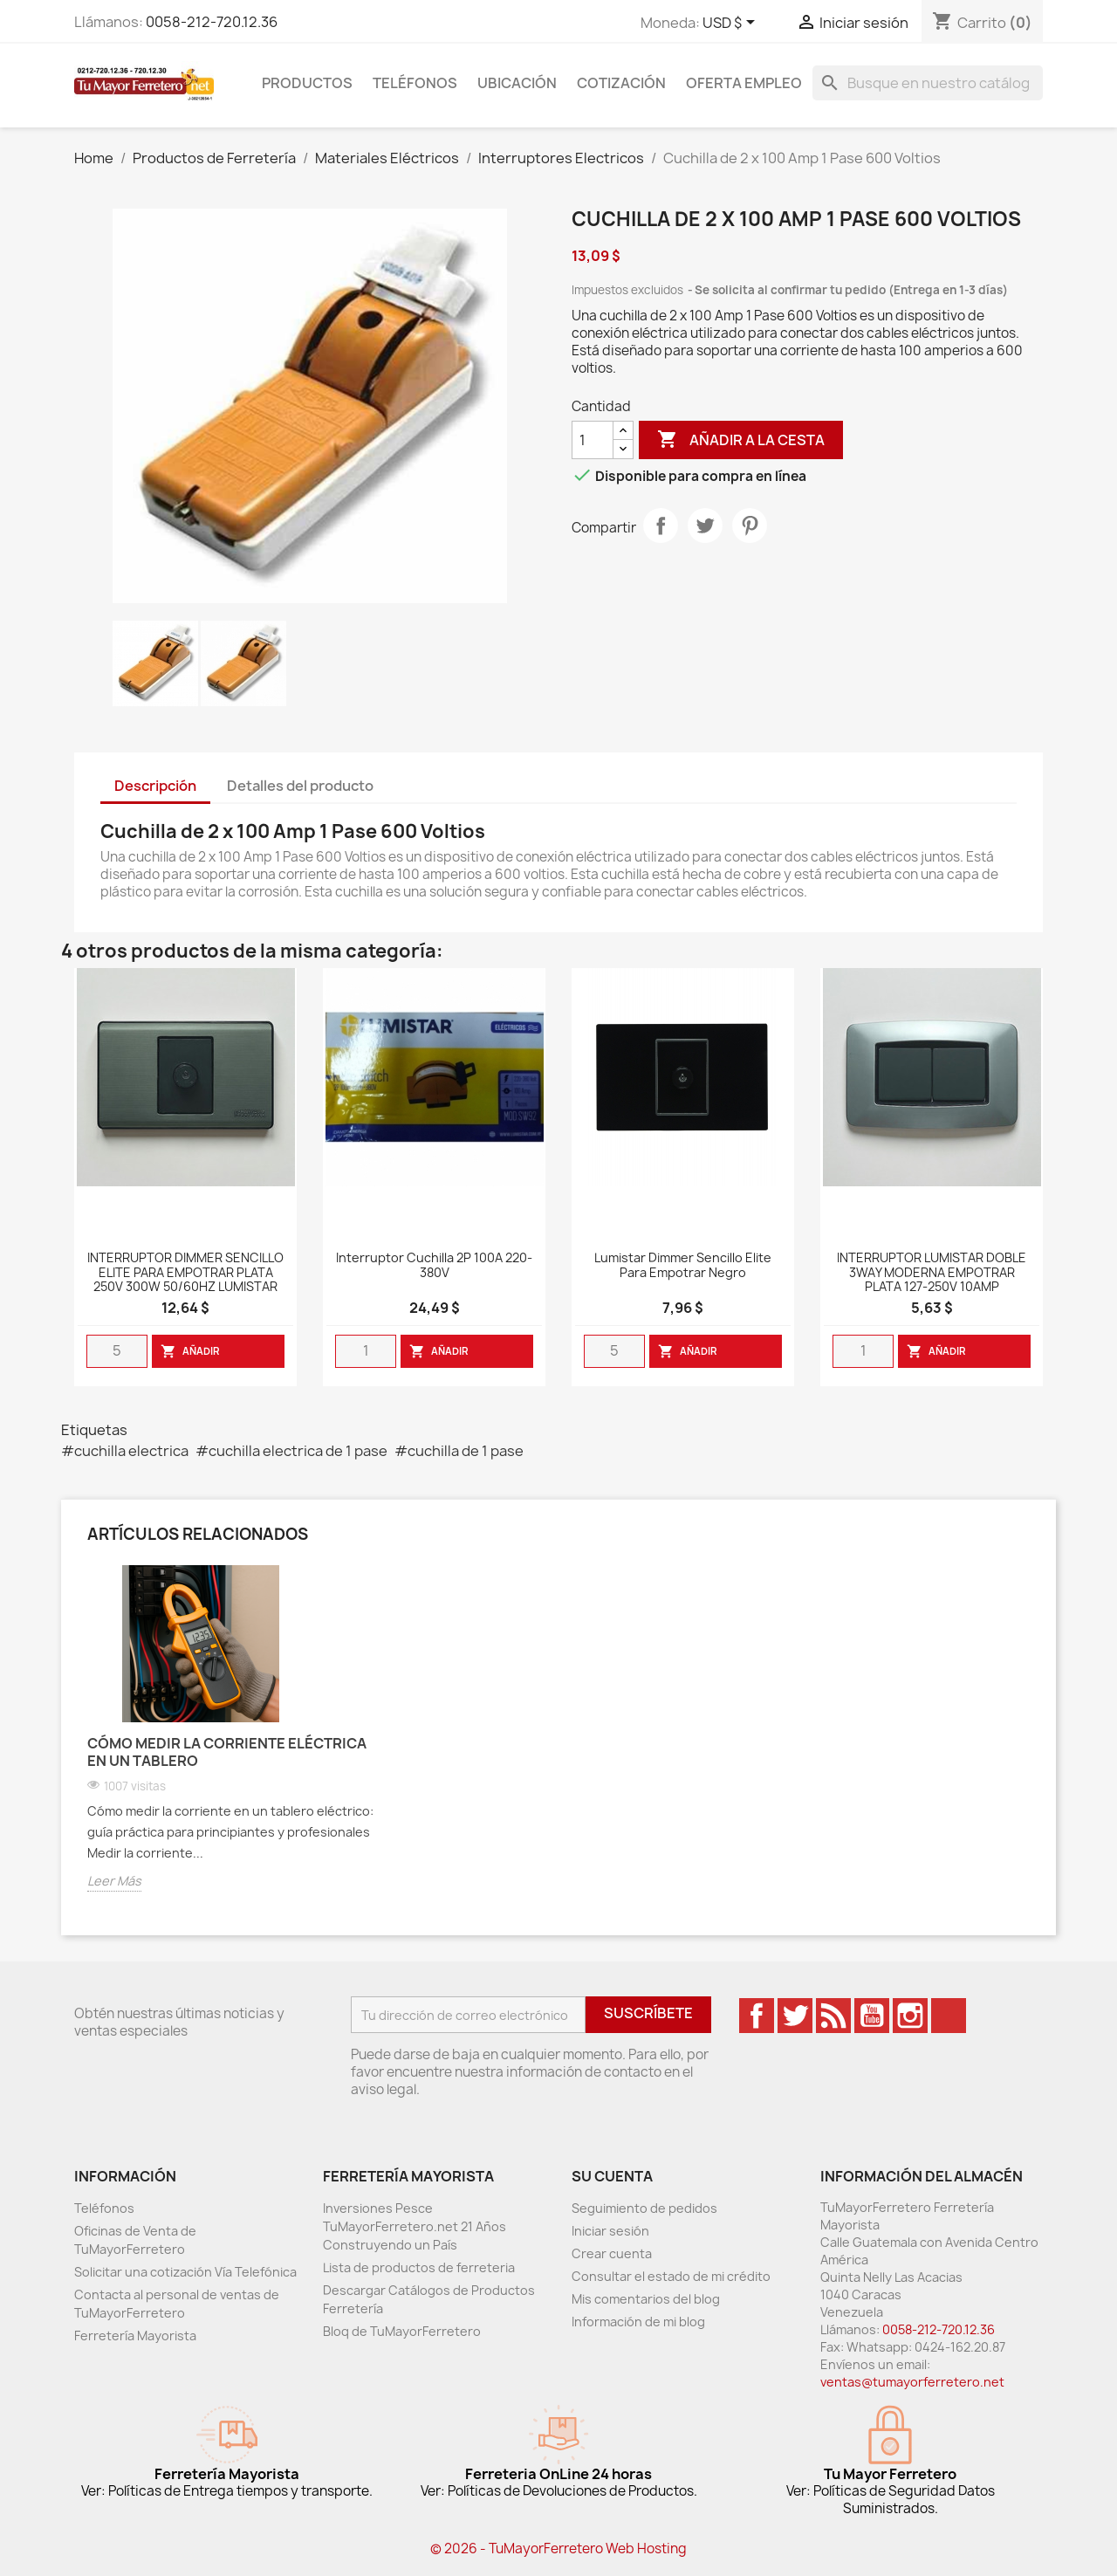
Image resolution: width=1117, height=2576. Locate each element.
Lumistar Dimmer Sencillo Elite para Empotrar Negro (682, 1266)
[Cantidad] (592, 440)
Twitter (795, 2015)
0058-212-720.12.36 (212, 21)
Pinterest (749, 525)
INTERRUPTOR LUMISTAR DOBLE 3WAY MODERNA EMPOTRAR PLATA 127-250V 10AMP (931, 1273)
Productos (307, 83)
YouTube (871, 2015)
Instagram (910, 2015)
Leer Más (114, 1880)
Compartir (660, 525)
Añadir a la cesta (741, 440)
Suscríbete (648, 2013)
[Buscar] (927, 82)
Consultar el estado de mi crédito (671, 2276)
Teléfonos (415, 83)
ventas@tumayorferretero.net (912, 2381)
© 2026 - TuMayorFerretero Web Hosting (558, 2548)
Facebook (756, 2015)
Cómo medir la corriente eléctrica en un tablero (227, 1752)
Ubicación (517, 83)
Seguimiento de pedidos (644, 2208)
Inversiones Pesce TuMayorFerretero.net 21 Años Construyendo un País (414, 2226)
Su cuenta (612, 2176)
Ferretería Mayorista (135, 2335)
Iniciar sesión (610, 2230)
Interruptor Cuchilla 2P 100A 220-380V (434, 1266)
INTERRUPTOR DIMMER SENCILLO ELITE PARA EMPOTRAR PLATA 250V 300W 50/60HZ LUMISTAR (185, 1273)
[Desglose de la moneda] (731, 23)
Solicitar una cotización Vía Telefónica (185, 2271)
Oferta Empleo (744, 83)
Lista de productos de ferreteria (419, 2267)
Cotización (621, 83)
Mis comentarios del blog (646, 2299)
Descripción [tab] (155, 785)
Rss (833, 2015)
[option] (235, 1741)
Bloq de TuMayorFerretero (402, 2331)
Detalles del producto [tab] (300, 785)
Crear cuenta (612, 2253)
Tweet (705, 525)
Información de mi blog (638, 2321)
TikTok (948, 2015)
